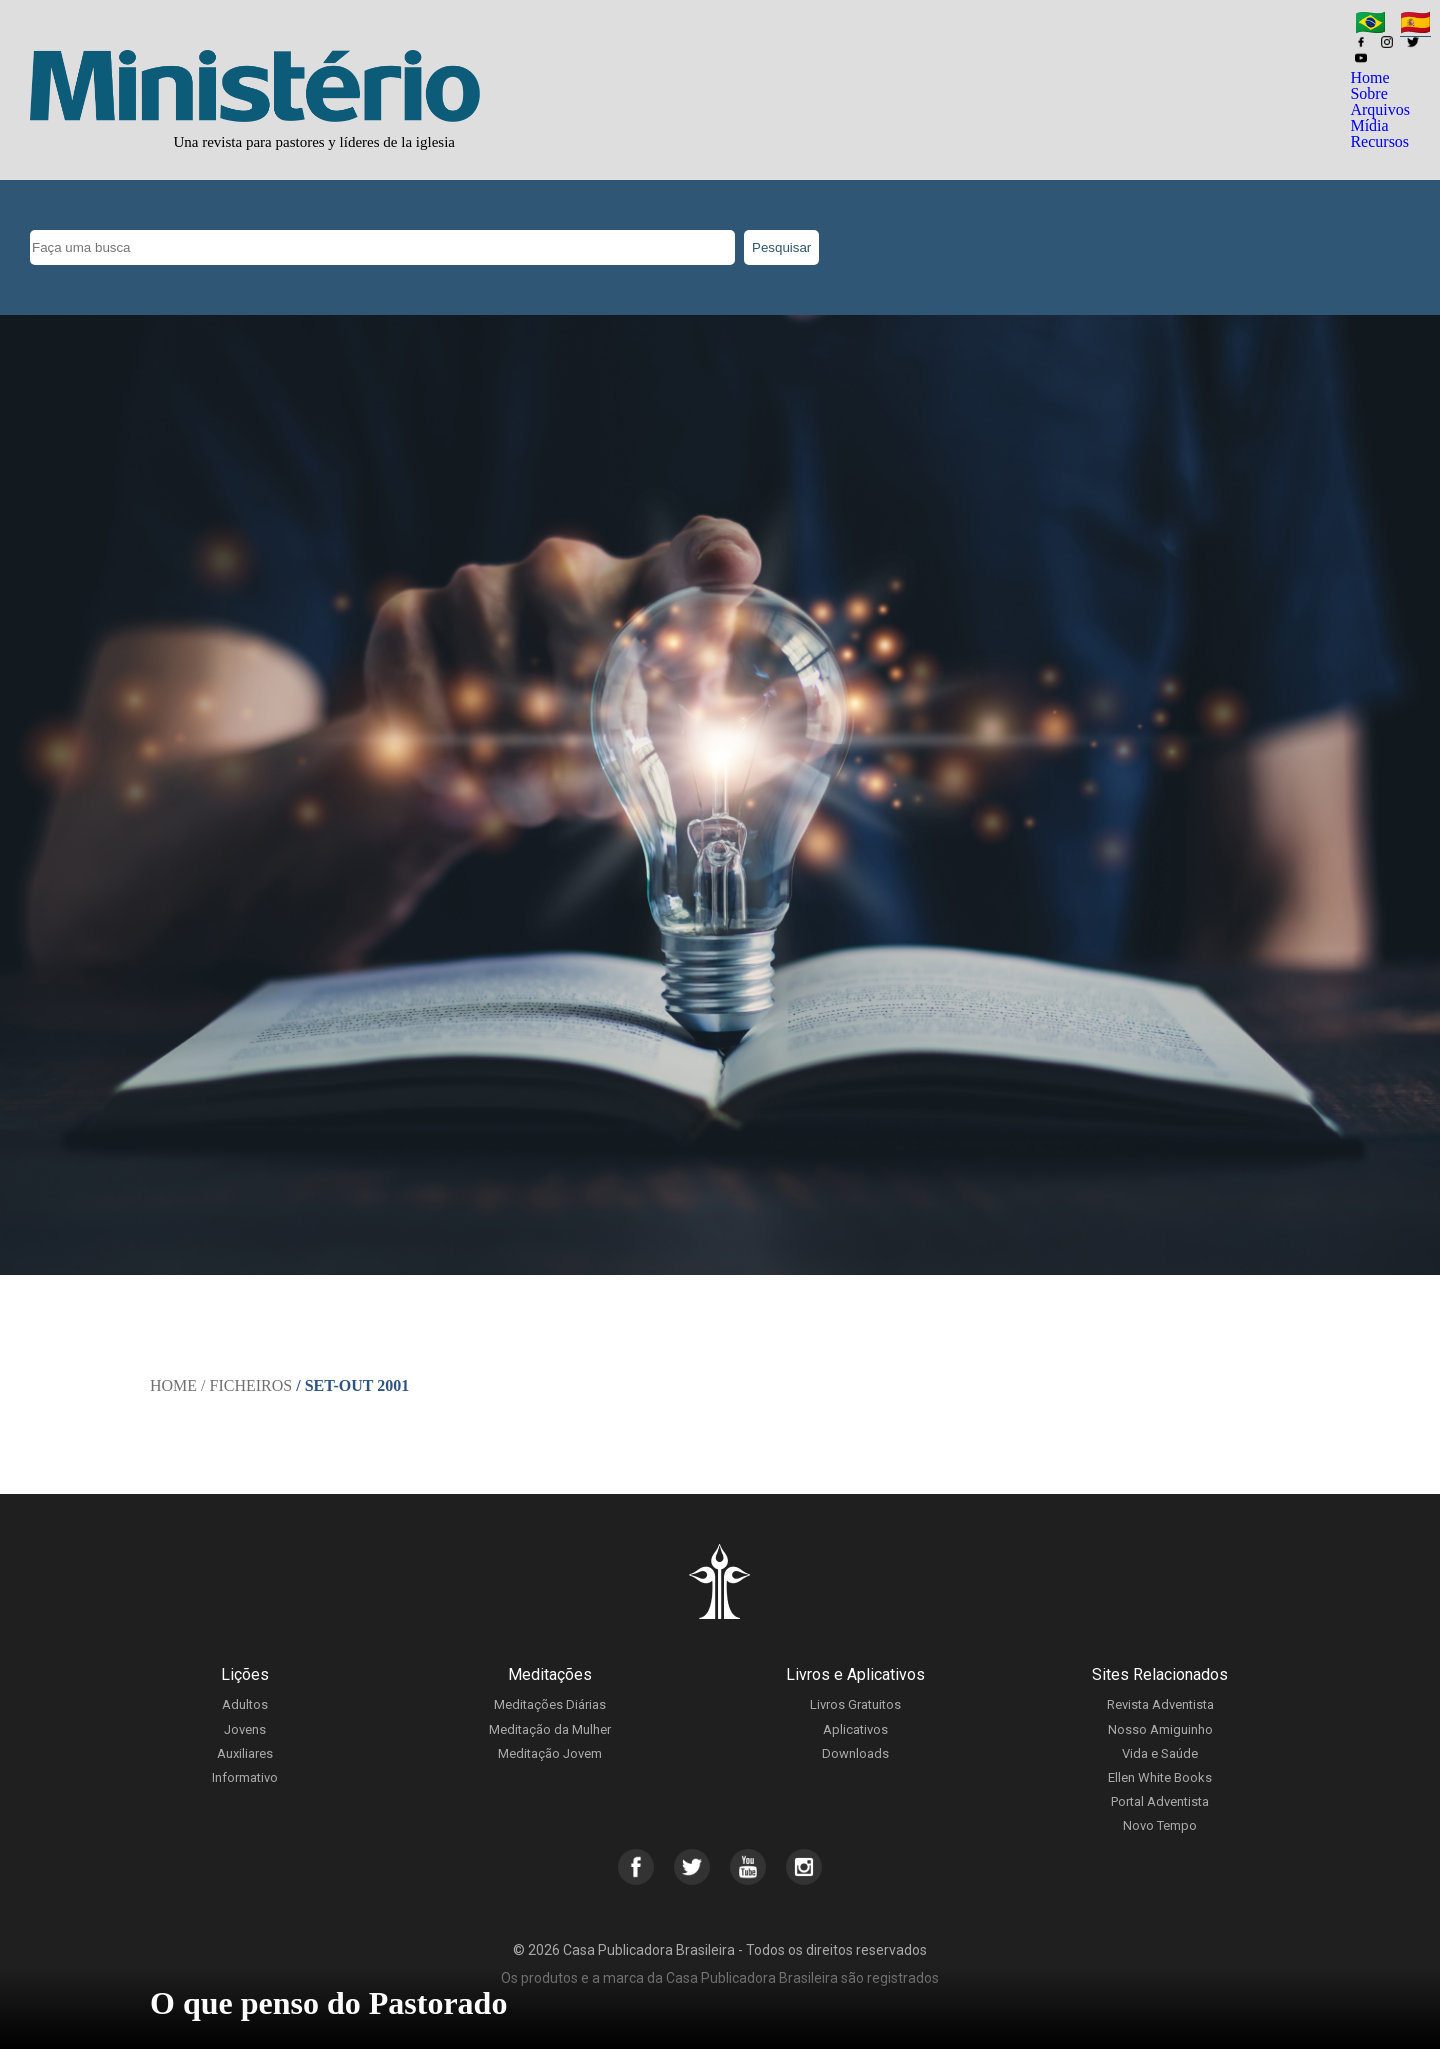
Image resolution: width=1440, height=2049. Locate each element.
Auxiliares (245, 1753)
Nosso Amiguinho (1160, 1729)
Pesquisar (781, 247)
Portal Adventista (1160, 1801)
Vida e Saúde (1160, 1753)
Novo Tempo (1160, 1825)
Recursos (1379, 141)
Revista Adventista (1160, 1704)
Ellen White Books (1160, 1777)
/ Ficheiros (246, 1385)
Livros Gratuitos (855, 1704)
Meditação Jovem (550, 1753)
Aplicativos (855, 1729)
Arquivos (1380, 109)
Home (1369, 77)
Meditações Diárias (550, 1704)
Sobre (1368, 93)
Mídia (1369, 125)
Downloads (855, 1753)
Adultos (245, 1704)
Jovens (245, 1729)
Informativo (245, 1777)
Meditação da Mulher (550, 1729)
